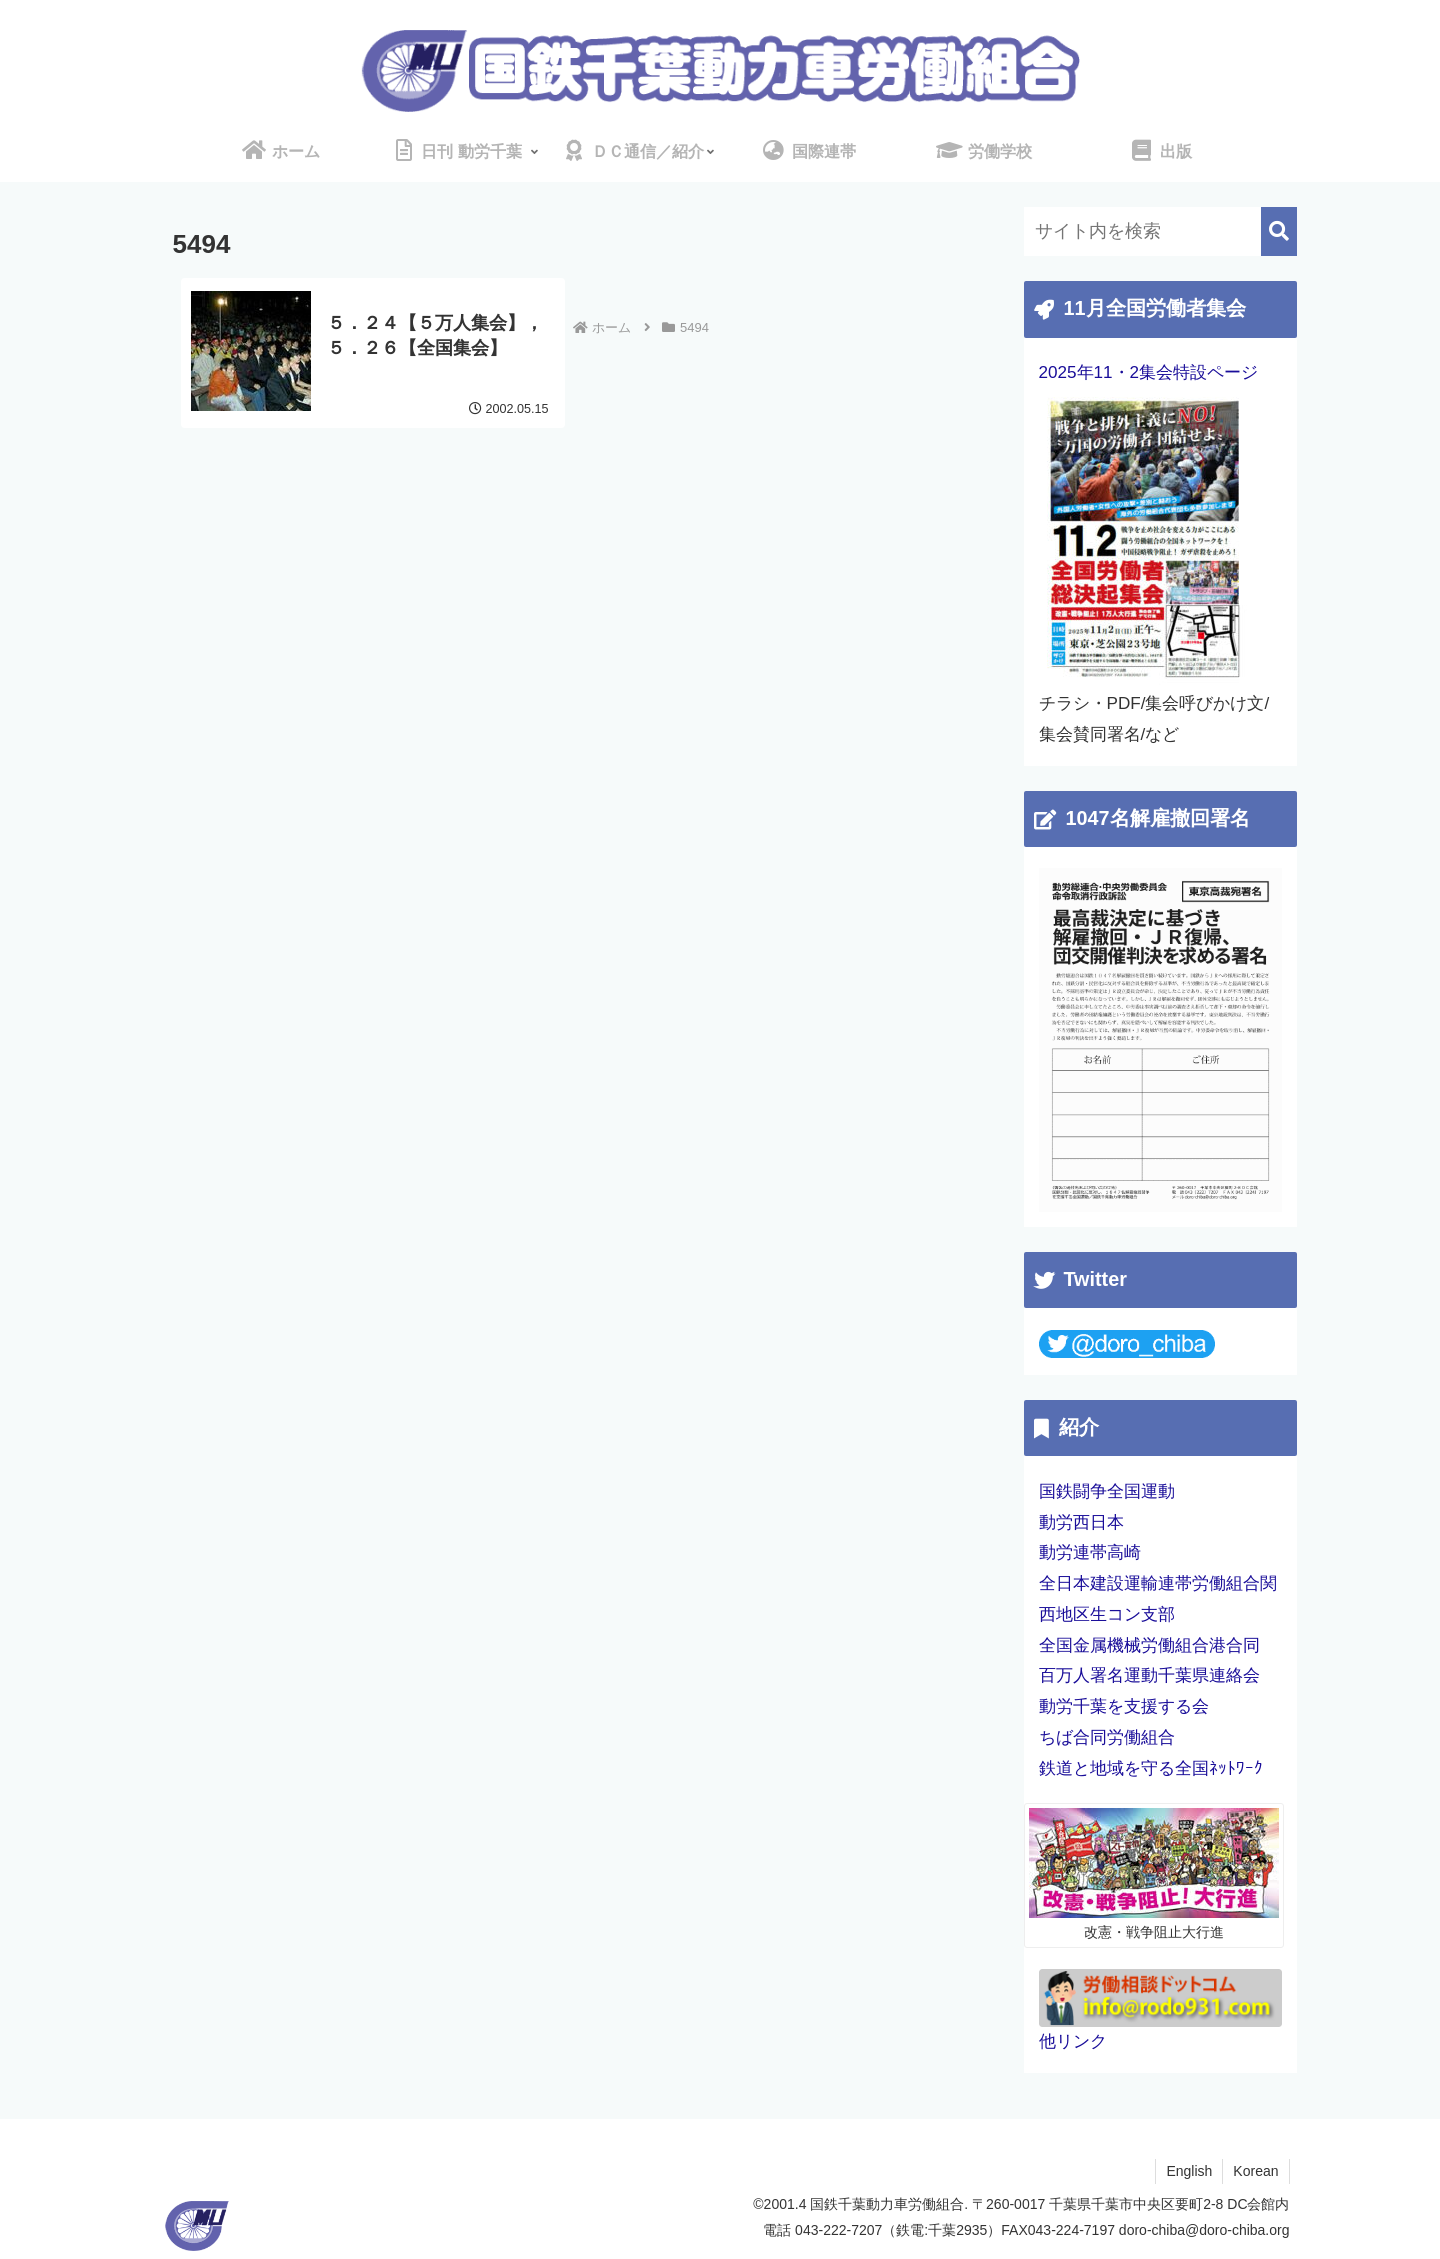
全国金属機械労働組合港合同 (1149, 1645)
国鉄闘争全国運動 (1107, 1491)
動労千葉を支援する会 (1124, 1706)
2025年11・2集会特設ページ (1149, 372)
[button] (1279, 231)
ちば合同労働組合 (1107, 1737)
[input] (1160, 231)
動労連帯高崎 (1090, 1552)
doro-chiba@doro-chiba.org (1204, 2230)
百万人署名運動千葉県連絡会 (1149, 1675)
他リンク (1073, 2041)
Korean (1255, 2171)
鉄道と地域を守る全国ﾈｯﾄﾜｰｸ (1151, 1768)
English (1189, 2171)
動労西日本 (1081, 1522)
